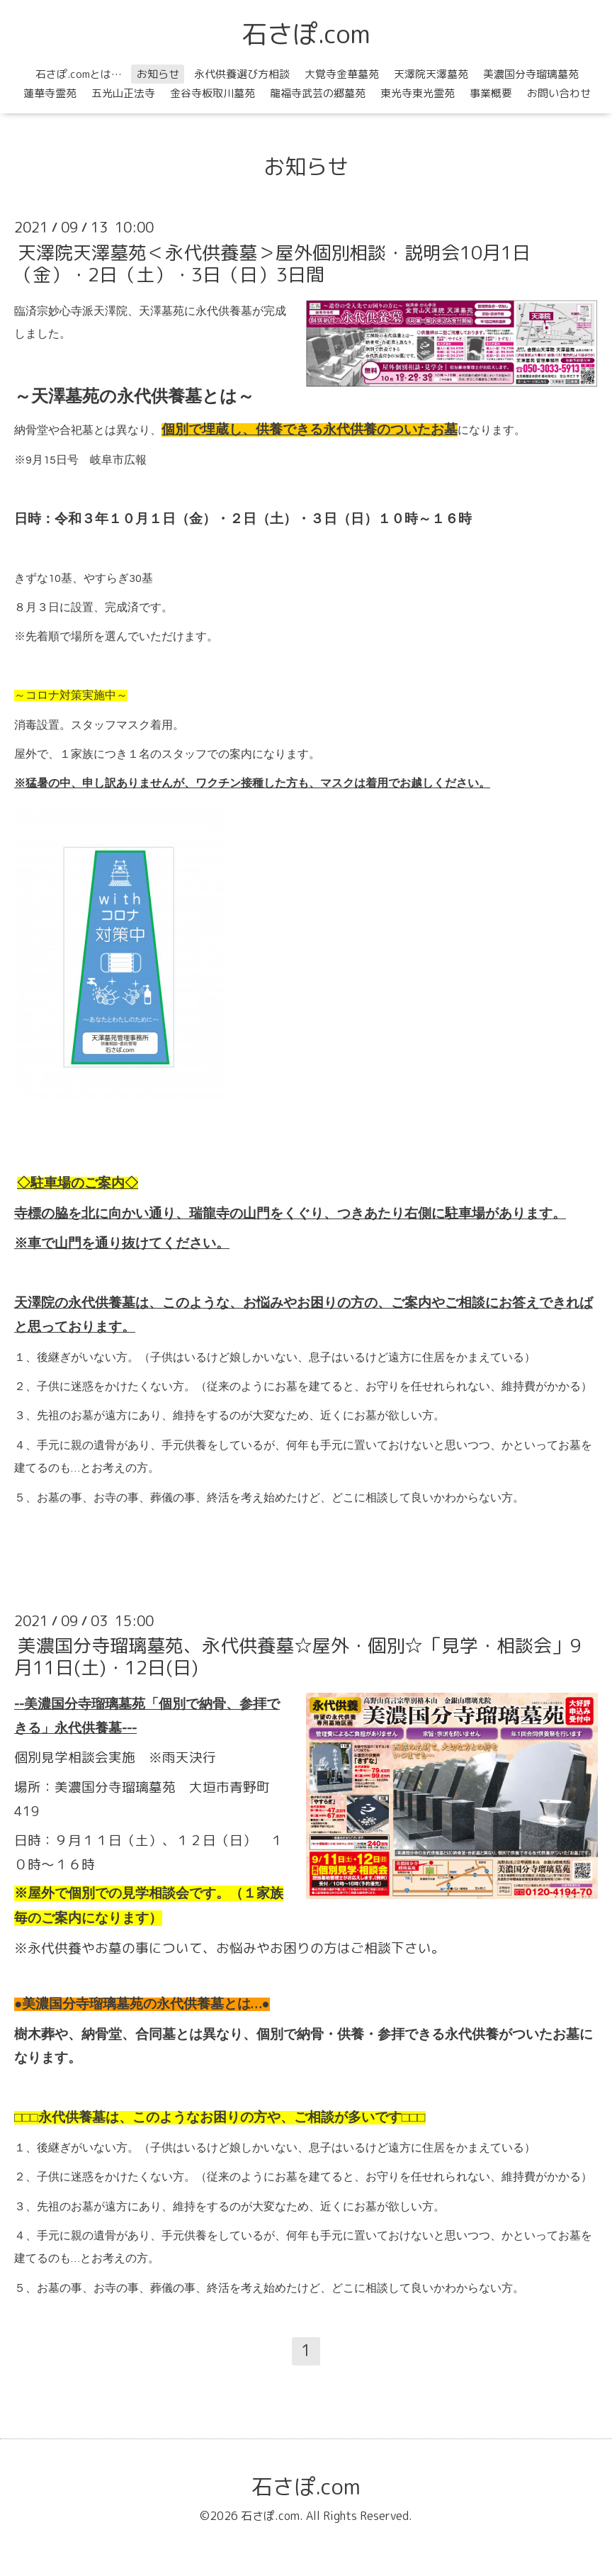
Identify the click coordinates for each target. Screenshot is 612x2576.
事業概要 (491, 93)
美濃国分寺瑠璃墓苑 (531, 74)
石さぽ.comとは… (78, 74)
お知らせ (158, 74)
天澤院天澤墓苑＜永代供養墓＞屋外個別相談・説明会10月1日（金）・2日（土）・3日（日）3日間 (272, 262)
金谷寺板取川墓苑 (212, 93)
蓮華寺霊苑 (49, 93)
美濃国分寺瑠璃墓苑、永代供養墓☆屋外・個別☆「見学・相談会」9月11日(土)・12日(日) (298, 1656)
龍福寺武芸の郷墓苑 (318, 93)
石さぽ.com (306, 34)
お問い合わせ (559, 93)
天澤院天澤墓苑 (431, 74)
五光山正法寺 (123, 93)
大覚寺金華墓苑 (342, 74)
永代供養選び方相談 (242, 74)
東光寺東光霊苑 (417, 93)
